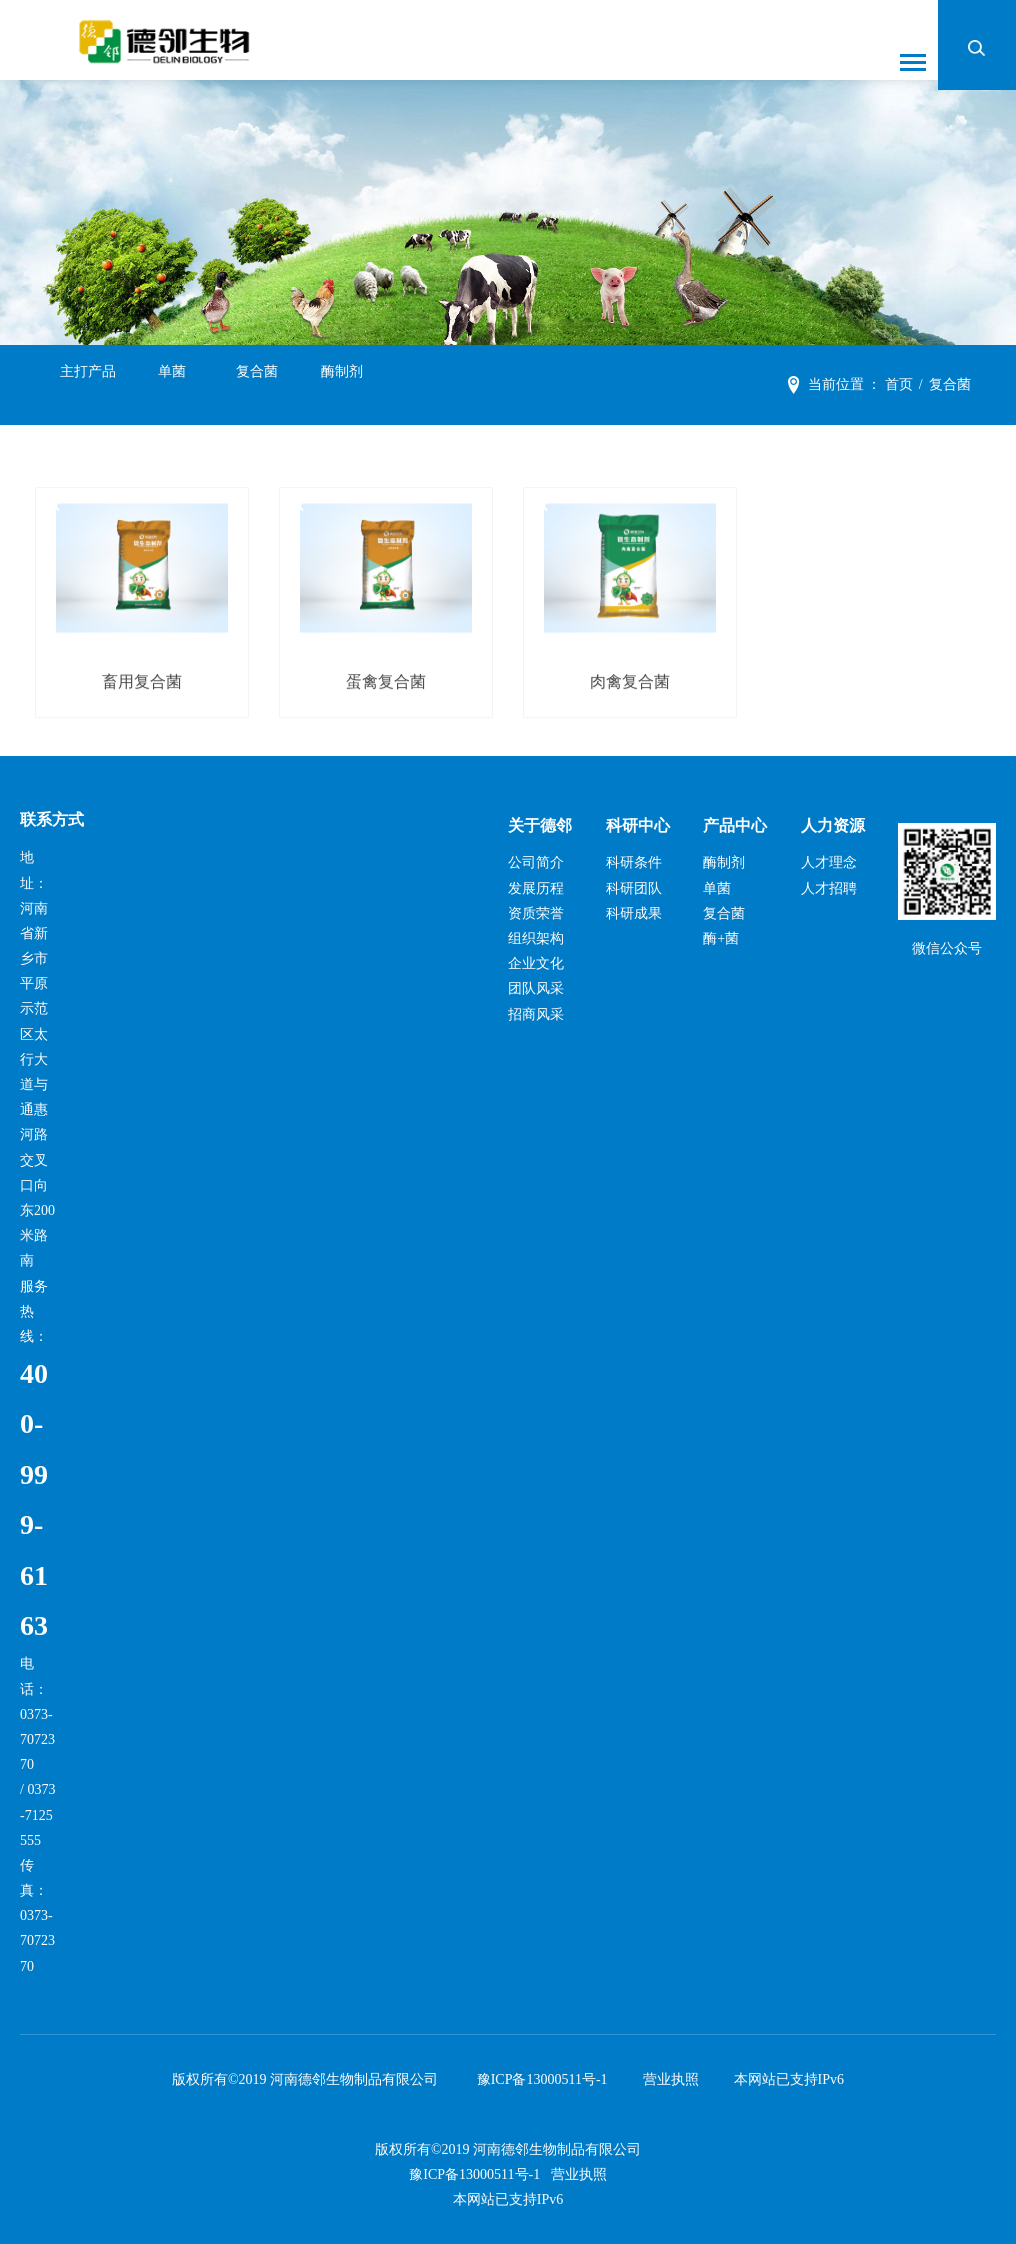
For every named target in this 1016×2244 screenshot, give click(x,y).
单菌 (172, 385)
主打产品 (88, 385)
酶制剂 (342, 385)
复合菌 (257, 385)
